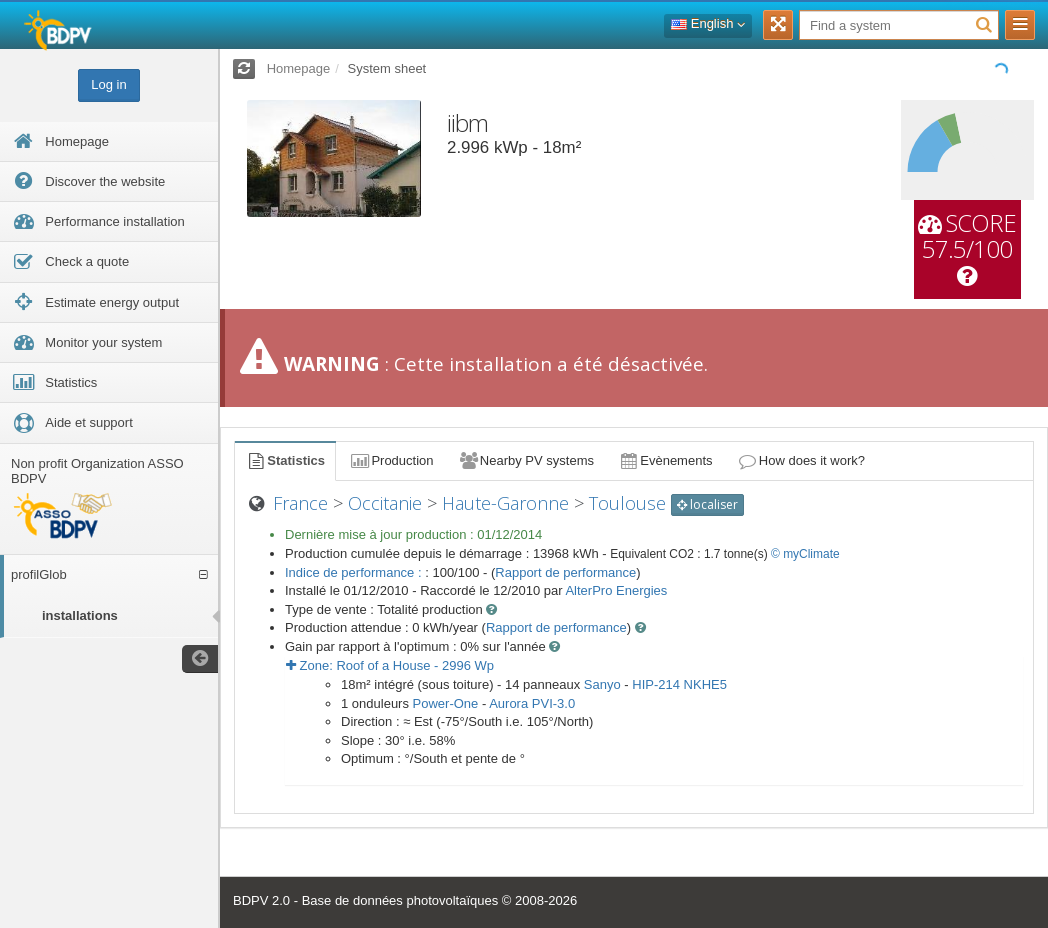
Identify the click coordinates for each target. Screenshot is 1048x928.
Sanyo (602, 684)
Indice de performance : (355, 572)
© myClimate (805, 554)
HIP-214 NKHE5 (679, 684)
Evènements (665, 460)
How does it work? (801, 460)
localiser (707, 504)
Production (391, 460)
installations (80, 615)
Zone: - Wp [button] (390, 665)
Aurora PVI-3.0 (532, 703)
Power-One (446, 703)
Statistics (285, 460)
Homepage (299, 68)
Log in (108, 84)
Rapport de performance (565, 572)
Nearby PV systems (526, 460)
